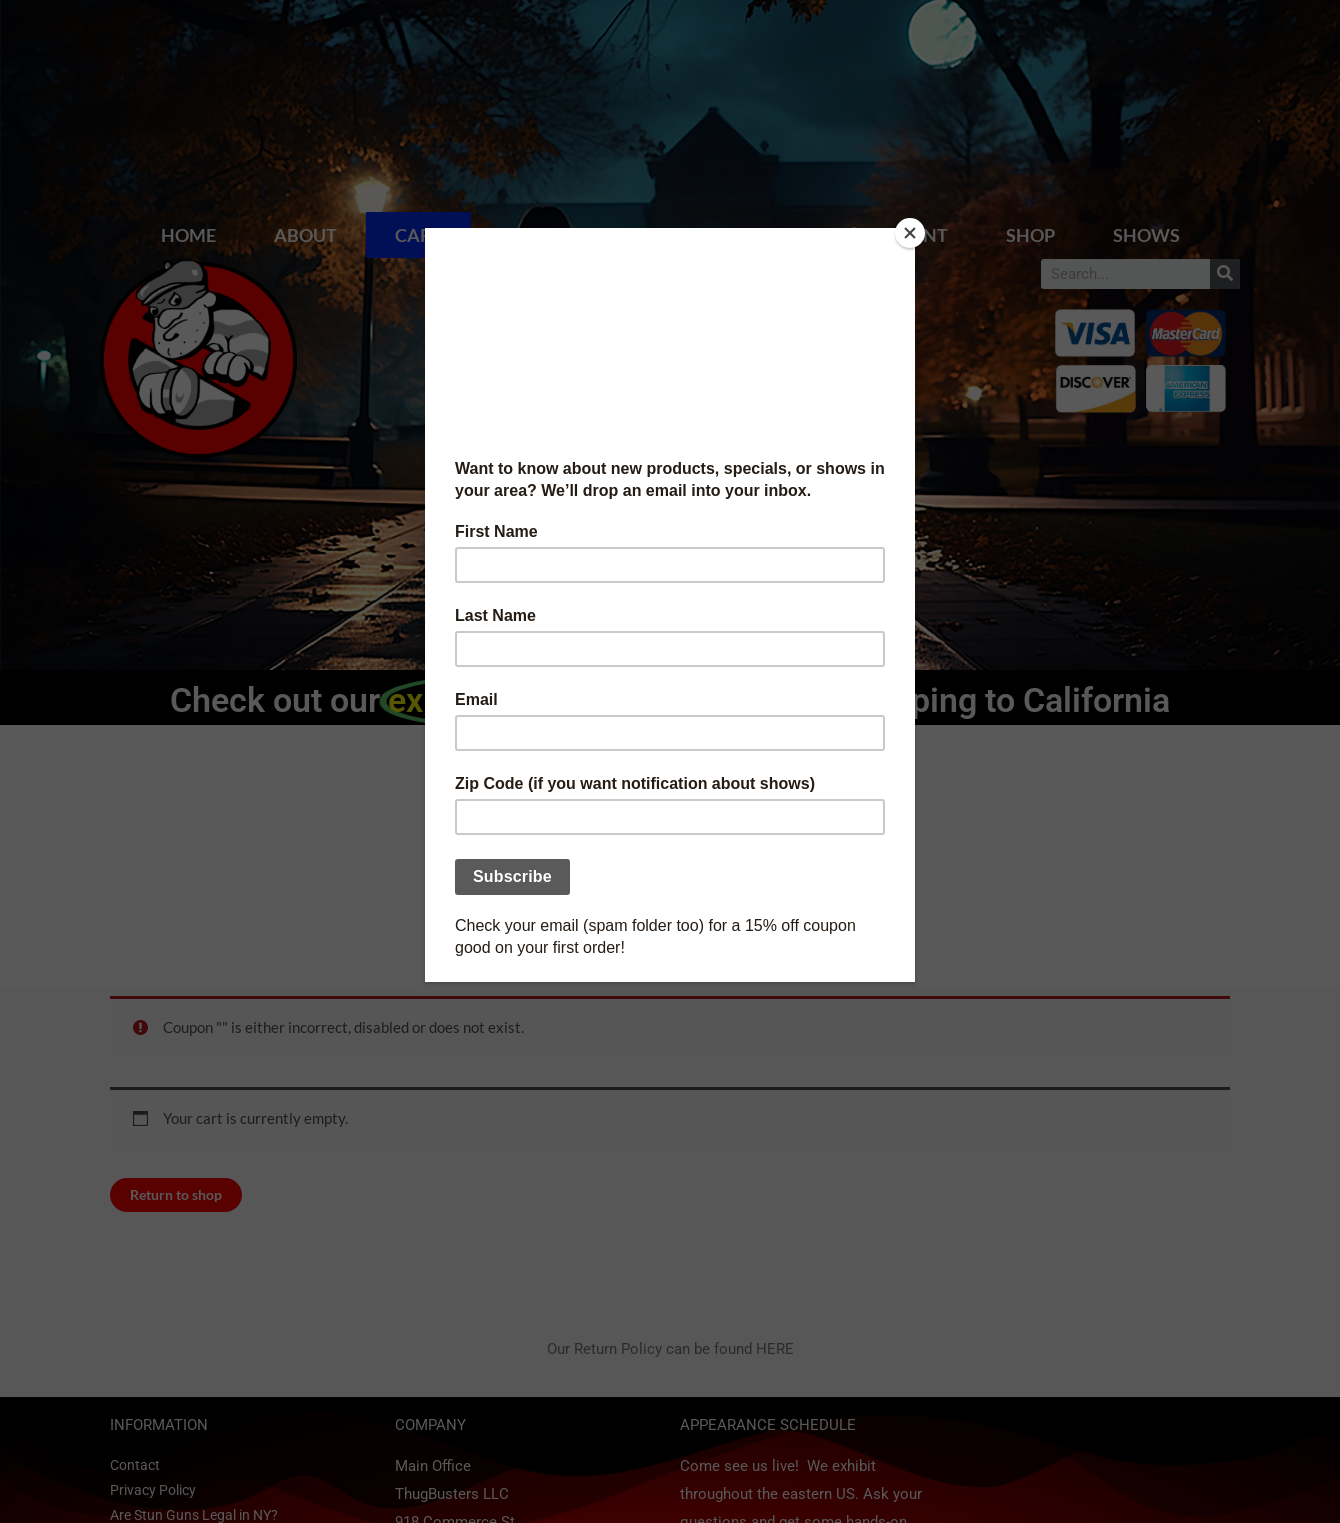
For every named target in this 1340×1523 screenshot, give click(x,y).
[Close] (910, 233)
